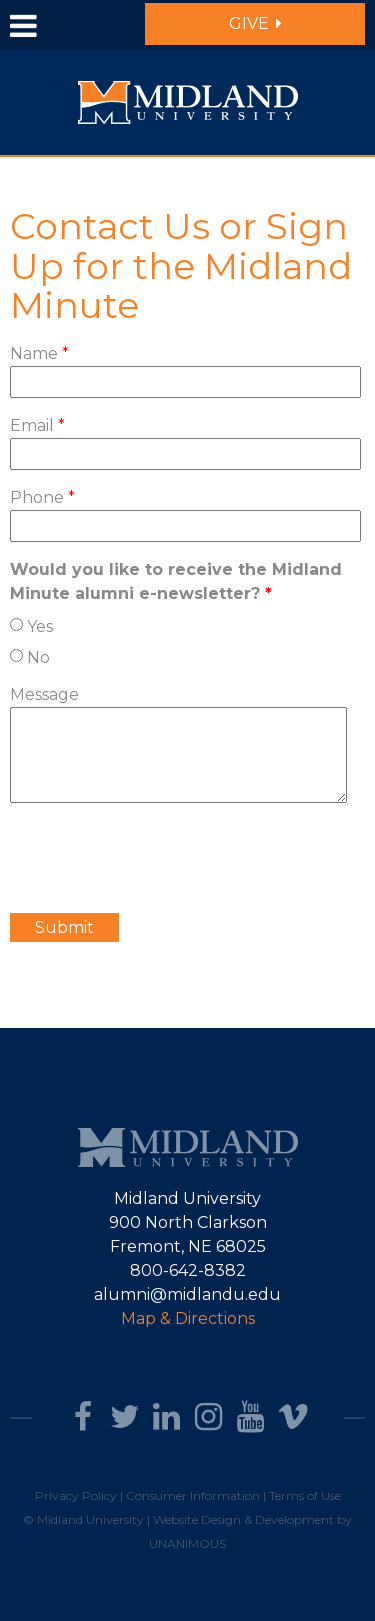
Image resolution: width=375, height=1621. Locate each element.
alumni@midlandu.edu (187, 1294)
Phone (42, 497)
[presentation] (162, 858)
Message (44, 694)
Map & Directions (188, 1318)
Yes (40, 626)
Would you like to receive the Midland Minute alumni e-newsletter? (176, 581)
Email (37, 425)
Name (39, 353)
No (38, 657)
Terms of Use (305, 1495)
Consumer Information (193, 1495)
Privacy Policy (76, 1495)
